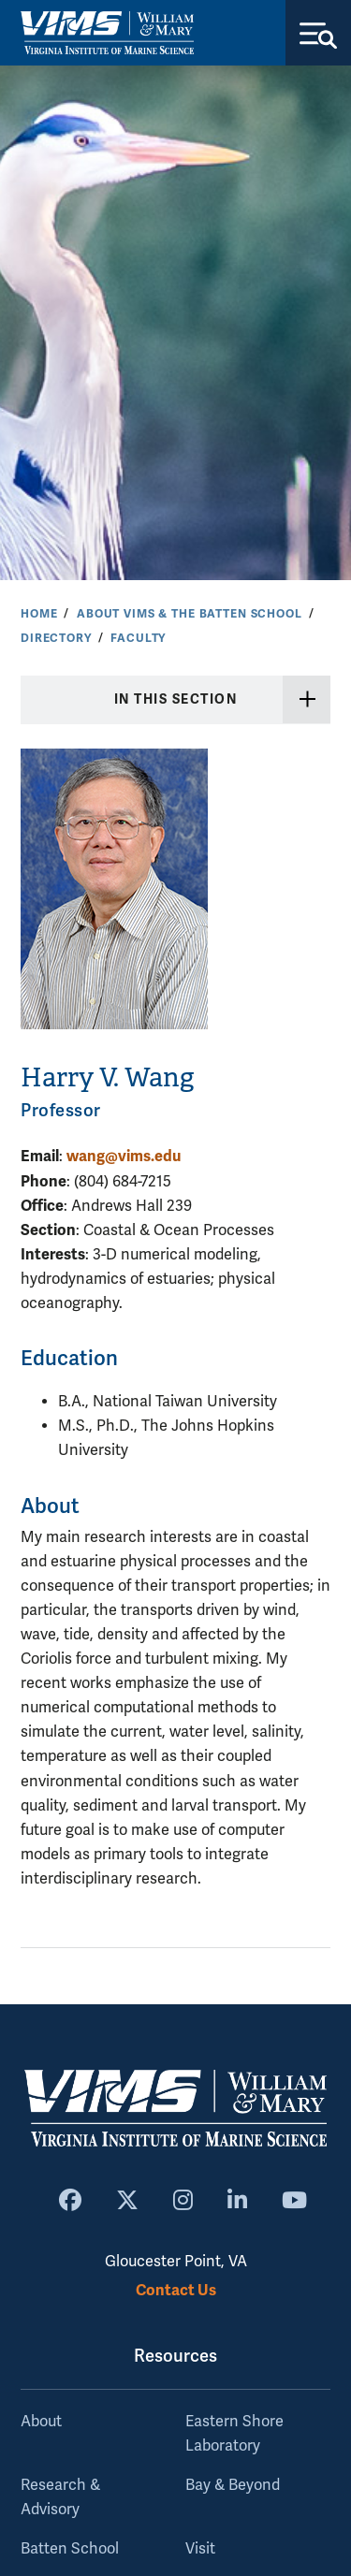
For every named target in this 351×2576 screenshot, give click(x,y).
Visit (200, 2549)
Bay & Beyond (232, 2485)
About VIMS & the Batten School (189, 613)
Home (39, 613)
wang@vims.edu (123, 1156)
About (41, 2421)
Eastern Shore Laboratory (234, 2433)
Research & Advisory (60, 2497)
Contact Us (176, 2290)
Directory (56, 638)
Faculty (138, 638)
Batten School (70, 2549)
